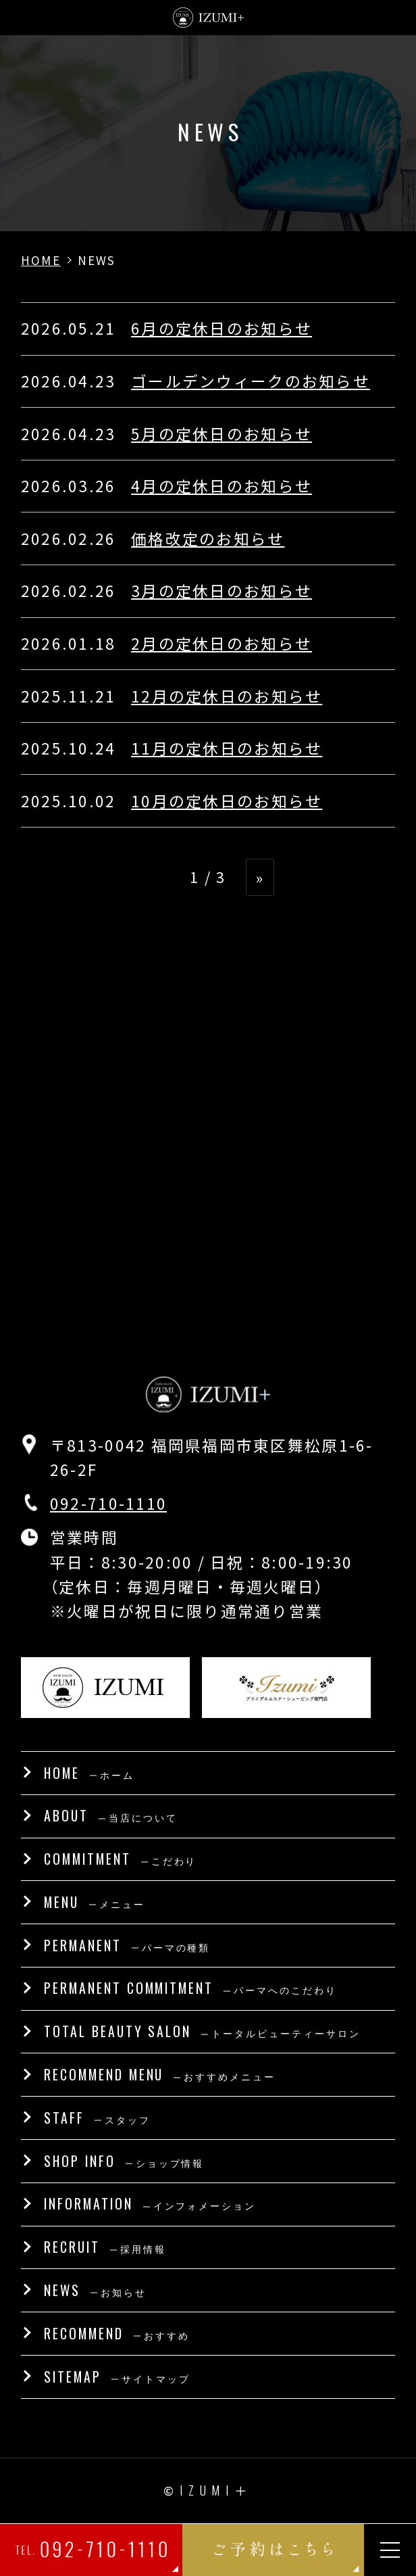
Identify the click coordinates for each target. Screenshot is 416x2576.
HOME (89, 1773)
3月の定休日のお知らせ (221, 590)
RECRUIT (105, 2247)
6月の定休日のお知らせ (221, 328)
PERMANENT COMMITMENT (190, 1988)
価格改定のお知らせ (207, 538)
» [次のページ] (260, 877)
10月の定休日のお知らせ (226, 801)
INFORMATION (150, 2203)
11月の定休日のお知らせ (226, 748)
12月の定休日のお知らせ (226, 696)
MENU (94, 1902)
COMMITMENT (120, 1858)
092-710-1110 (108, 1503)
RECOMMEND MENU (160, 2074)
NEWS (95, 2290)
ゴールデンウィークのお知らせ (250, 381)
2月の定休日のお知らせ (221, 643)
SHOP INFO (124, 2161)
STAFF (97, 2117)
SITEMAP (117, 2376)
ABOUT (111, 1815)
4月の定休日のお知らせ (221, 486)
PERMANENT (127, 1945)
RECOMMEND (117, 2333)
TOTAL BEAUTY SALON (202, 2031)
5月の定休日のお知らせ (221, 434)
